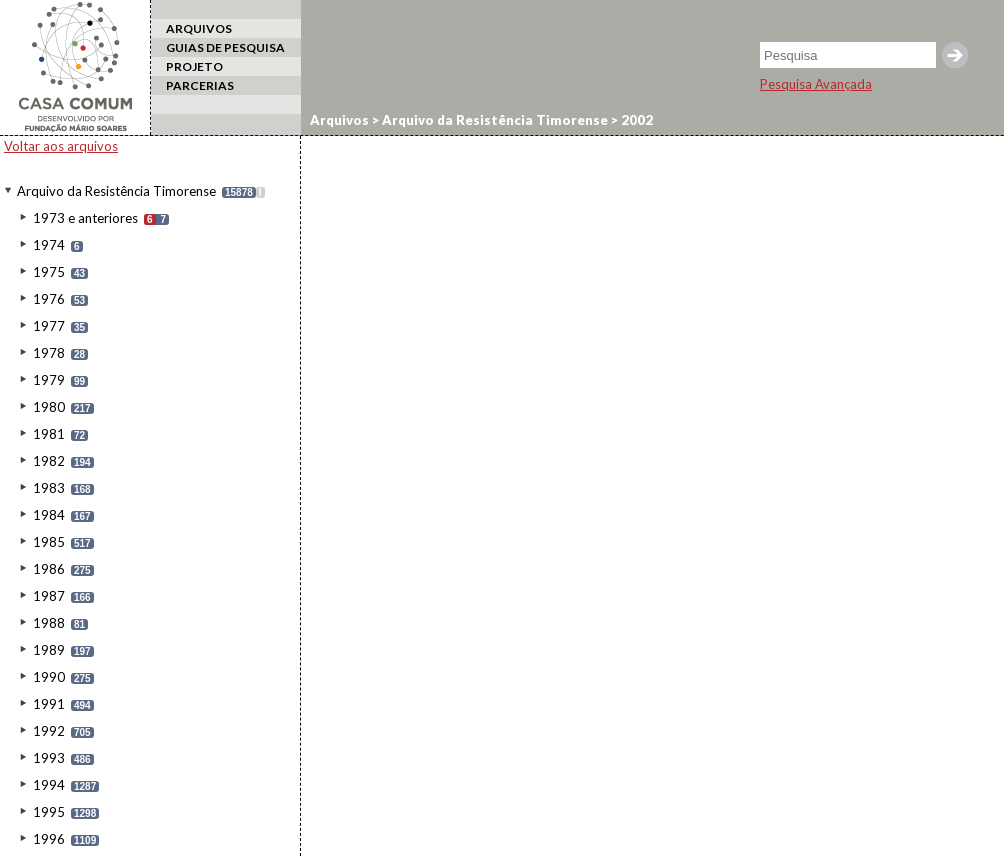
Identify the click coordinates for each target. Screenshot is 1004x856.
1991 (49, 704)
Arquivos (339, 120)
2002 (635, 120)
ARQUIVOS (199, 28)
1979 (49, 380)
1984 (49, 515)
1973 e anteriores (85, 218)
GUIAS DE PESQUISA (225, 47)
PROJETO (194, 66)
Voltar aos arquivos (61, 146)
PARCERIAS (200, 85)
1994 (49, 785)
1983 (49, 488)
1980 (49, 407)
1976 (49, 299)
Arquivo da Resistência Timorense (116, 191)
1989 (49, 650)
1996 (49, 839)
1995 (49, 812)
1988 (49, 623)
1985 (49, 542)
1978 (49, 353)
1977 (49, 326)
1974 (49, 245)
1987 (49, 596)
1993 (49, 758)
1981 (49, 434)
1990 (49, 677)
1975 (49, 272)
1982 (49, 461)
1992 (49, 731)
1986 (49, 569)
